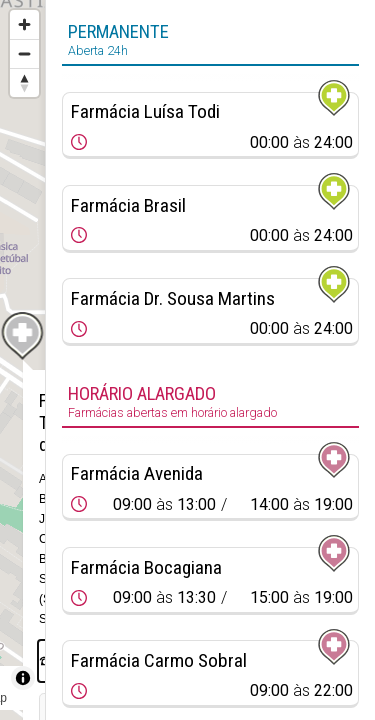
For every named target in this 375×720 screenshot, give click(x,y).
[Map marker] (23, 336)
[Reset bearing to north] (24, 82)
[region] (22, 360)
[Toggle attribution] (23, 678)
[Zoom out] (24, 53)
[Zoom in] (24, 24)
